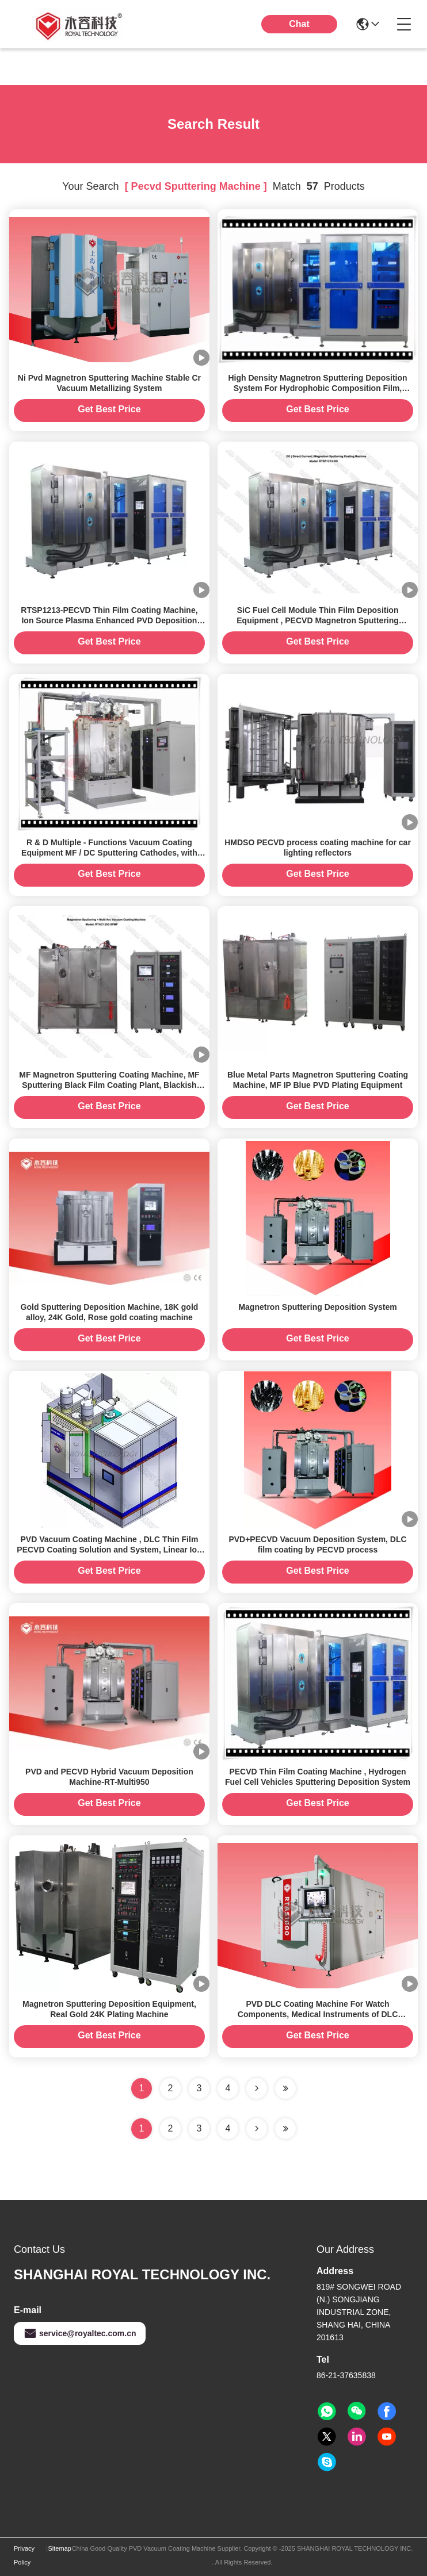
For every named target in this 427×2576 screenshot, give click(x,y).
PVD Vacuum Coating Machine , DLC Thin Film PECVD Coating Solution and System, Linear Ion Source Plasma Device (109, 1550)
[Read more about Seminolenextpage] (256, 2128)
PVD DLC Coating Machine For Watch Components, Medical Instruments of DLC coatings (318, 2014)
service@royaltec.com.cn (79, 2333)
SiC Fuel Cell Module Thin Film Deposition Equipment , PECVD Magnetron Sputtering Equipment (318, 620)
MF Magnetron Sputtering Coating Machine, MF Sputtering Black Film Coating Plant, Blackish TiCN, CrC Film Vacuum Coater (109, 1085)
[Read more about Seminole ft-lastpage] (285, 2128)
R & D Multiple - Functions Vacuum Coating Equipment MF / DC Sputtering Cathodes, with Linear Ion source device (109, 853)
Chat (299, 24)
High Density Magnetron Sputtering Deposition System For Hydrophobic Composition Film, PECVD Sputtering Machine (317, 388)
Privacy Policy (24, 2555)
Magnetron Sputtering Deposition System (317, 1307)
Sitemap (59, 2548)
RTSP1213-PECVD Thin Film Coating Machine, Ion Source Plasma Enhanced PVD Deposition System (109, 620)
